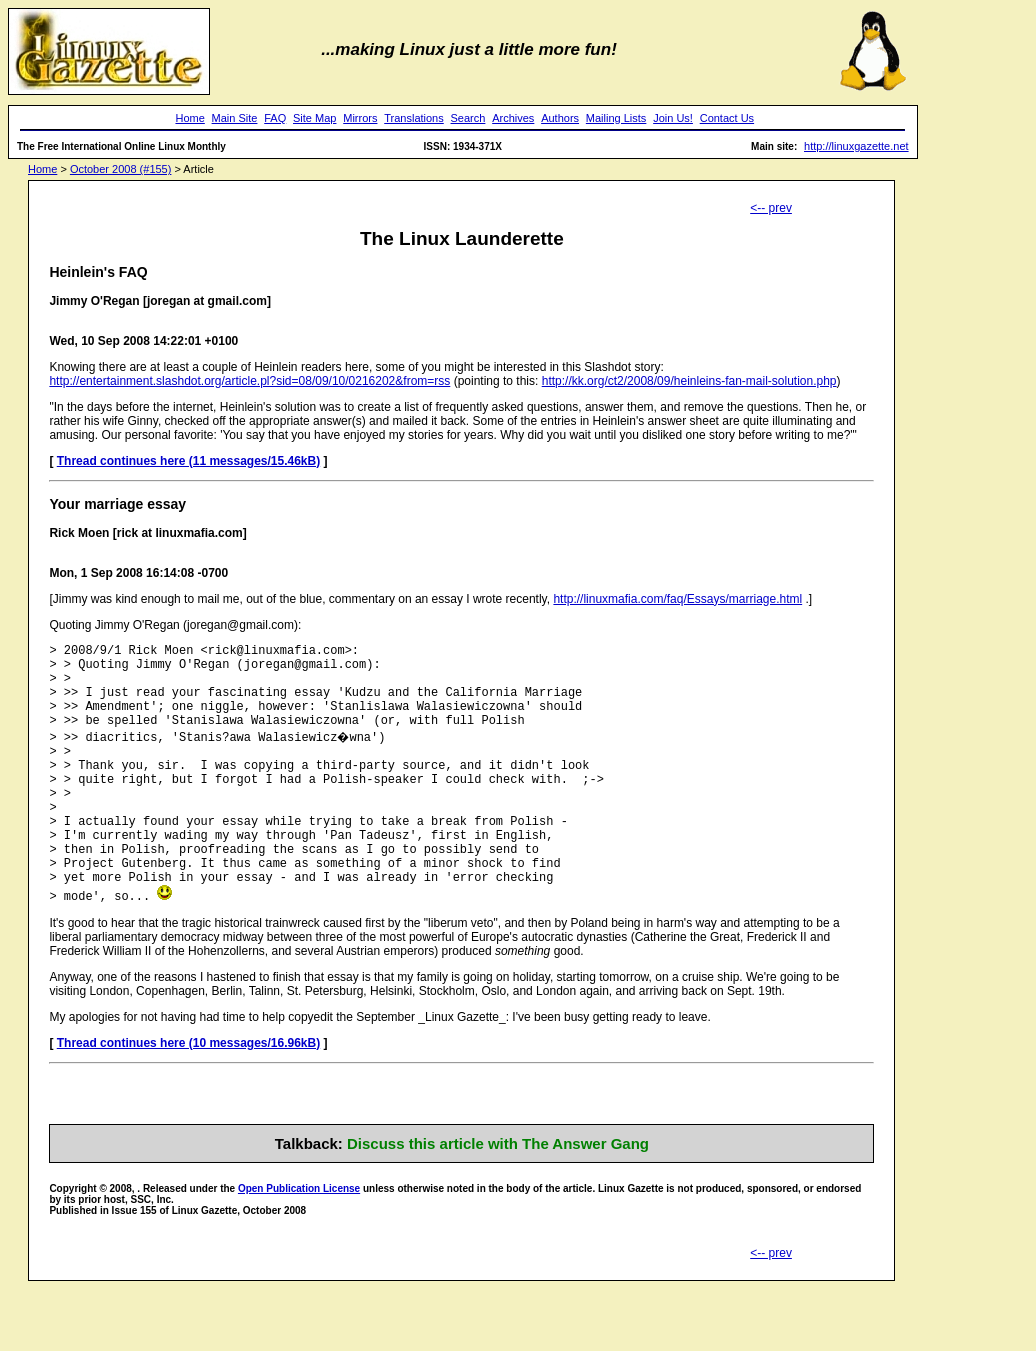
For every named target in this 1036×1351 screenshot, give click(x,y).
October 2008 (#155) (121, 169)
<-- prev (771, 208)
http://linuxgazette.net (856, 146)
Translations (414, 118)
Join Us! (673, 118)
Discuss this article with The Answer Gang (498, 1191)
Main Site (235, 118)
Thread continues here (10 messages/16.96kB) (188, 1091)
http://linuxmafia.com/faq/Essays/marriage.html (677, 599)
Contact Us (727, 118)
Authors (560, 118)
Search (468, 118)
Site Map (314, 118)
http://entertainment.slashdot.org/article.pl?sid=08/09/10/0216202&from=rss (249, 381)
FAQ (275, 118)
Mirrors (360, 118)
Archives (513, 118)
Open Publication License (299, 1236)
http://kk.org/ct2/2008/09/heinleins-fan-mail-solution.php (689, 381)
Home (189, 118)
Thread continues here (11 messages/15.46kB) (188, 461)
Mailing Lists (616, 118)
